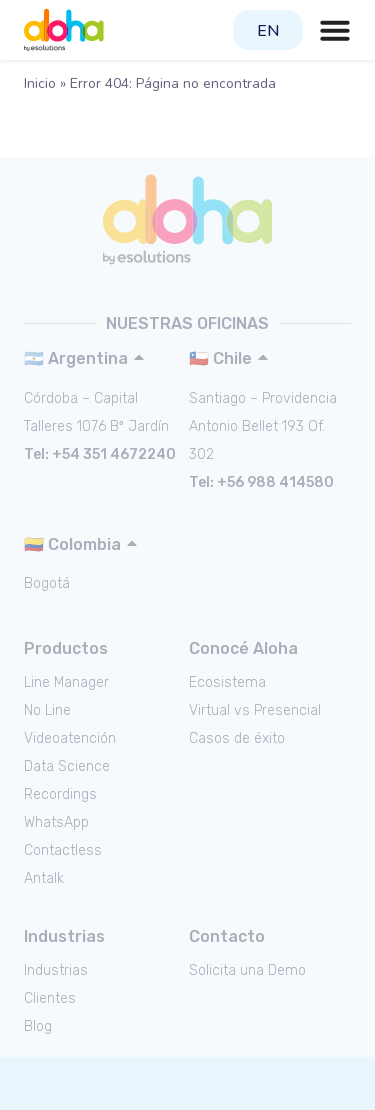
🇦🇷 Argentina (76, 358)
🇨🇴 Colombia (72, 544)
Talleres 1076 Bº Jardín (96, 426)
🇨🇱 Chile (220, 358)
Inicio (40, 83)
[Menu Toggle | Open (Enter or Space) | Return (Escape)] (335, 30)
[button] (102, 358)
